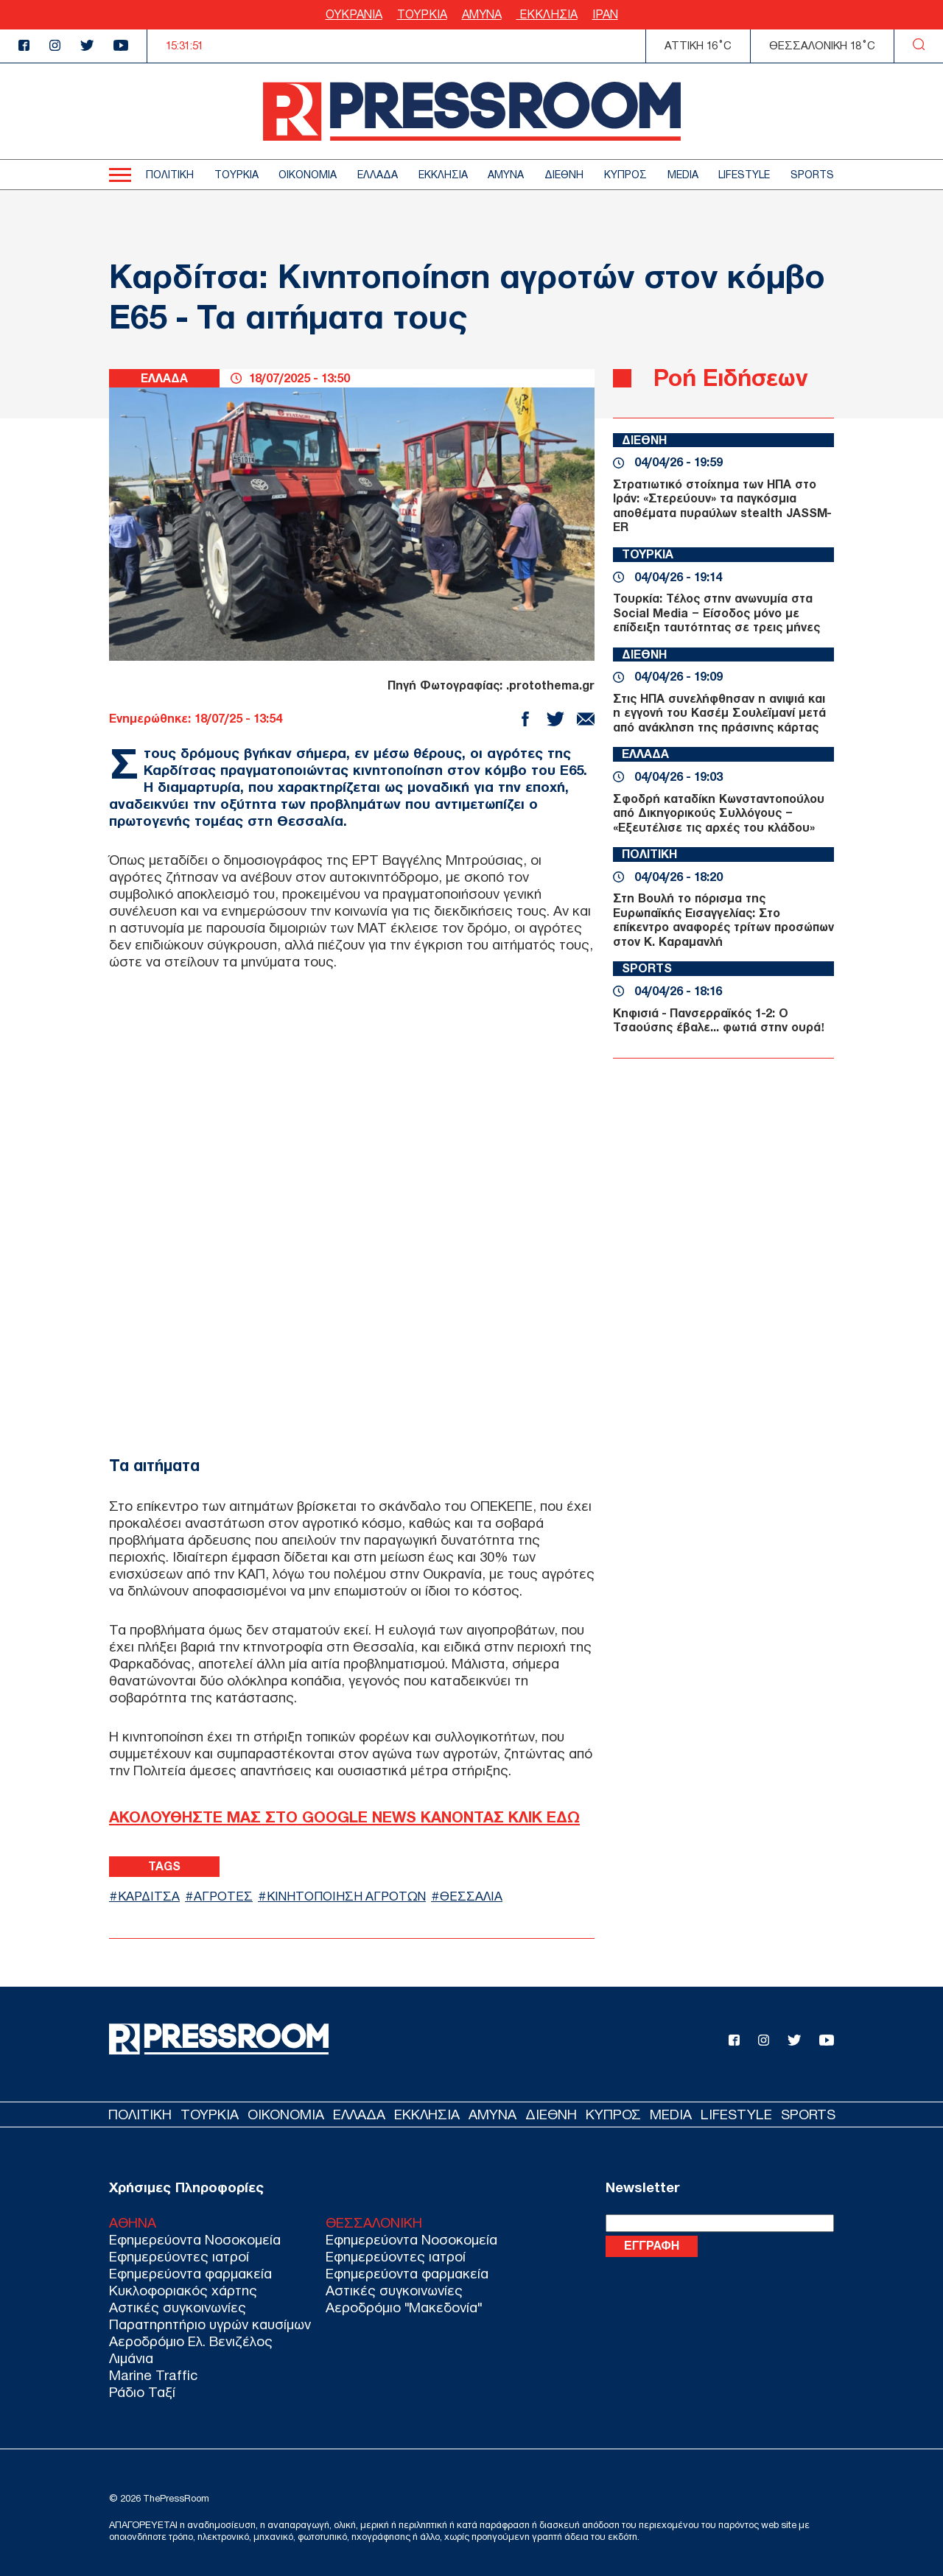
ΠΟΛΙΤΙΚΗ (170, 174)
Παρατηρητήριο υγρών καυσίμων (210, 2324)
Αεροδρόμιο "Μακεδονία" (404, 2307)
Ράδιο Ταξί (142, 2392)
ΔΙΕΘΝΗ (563, 174)
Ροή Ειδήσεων (730, 377)
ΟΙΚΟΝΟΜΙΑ (307, 174)
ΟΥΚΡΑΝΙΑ (354, 14)
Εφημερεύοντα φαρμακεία (190, 2273)
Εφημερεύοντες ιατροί (179, 2256)
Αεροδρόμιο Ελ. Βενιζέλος (191, 2341)
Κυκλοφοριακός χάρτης (183, 2290)
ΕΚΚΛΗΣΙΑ (547, 14)
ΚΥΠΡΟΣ (625, 174)
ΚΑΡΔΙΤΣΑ (149, 1896)
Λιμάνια (131, 2358)
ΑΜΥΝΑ (482, 14)
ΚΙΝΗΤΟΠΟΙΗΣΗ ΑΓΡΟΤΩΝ (346, 1896)
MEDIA (682, 174)
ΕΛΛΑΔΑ (377, 174)
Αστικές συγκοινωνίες (177, 2307)
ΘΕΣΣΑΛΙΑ (471, 1896)
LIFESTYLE (744, 174)
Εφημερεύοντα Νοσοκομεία (195, 2239)
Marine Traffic (153, 2375)
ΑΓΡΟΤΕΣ (223, 1896)
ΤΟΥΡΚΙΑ (422, 14)
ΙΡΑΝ (605, 14)
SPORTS (812, 174)
